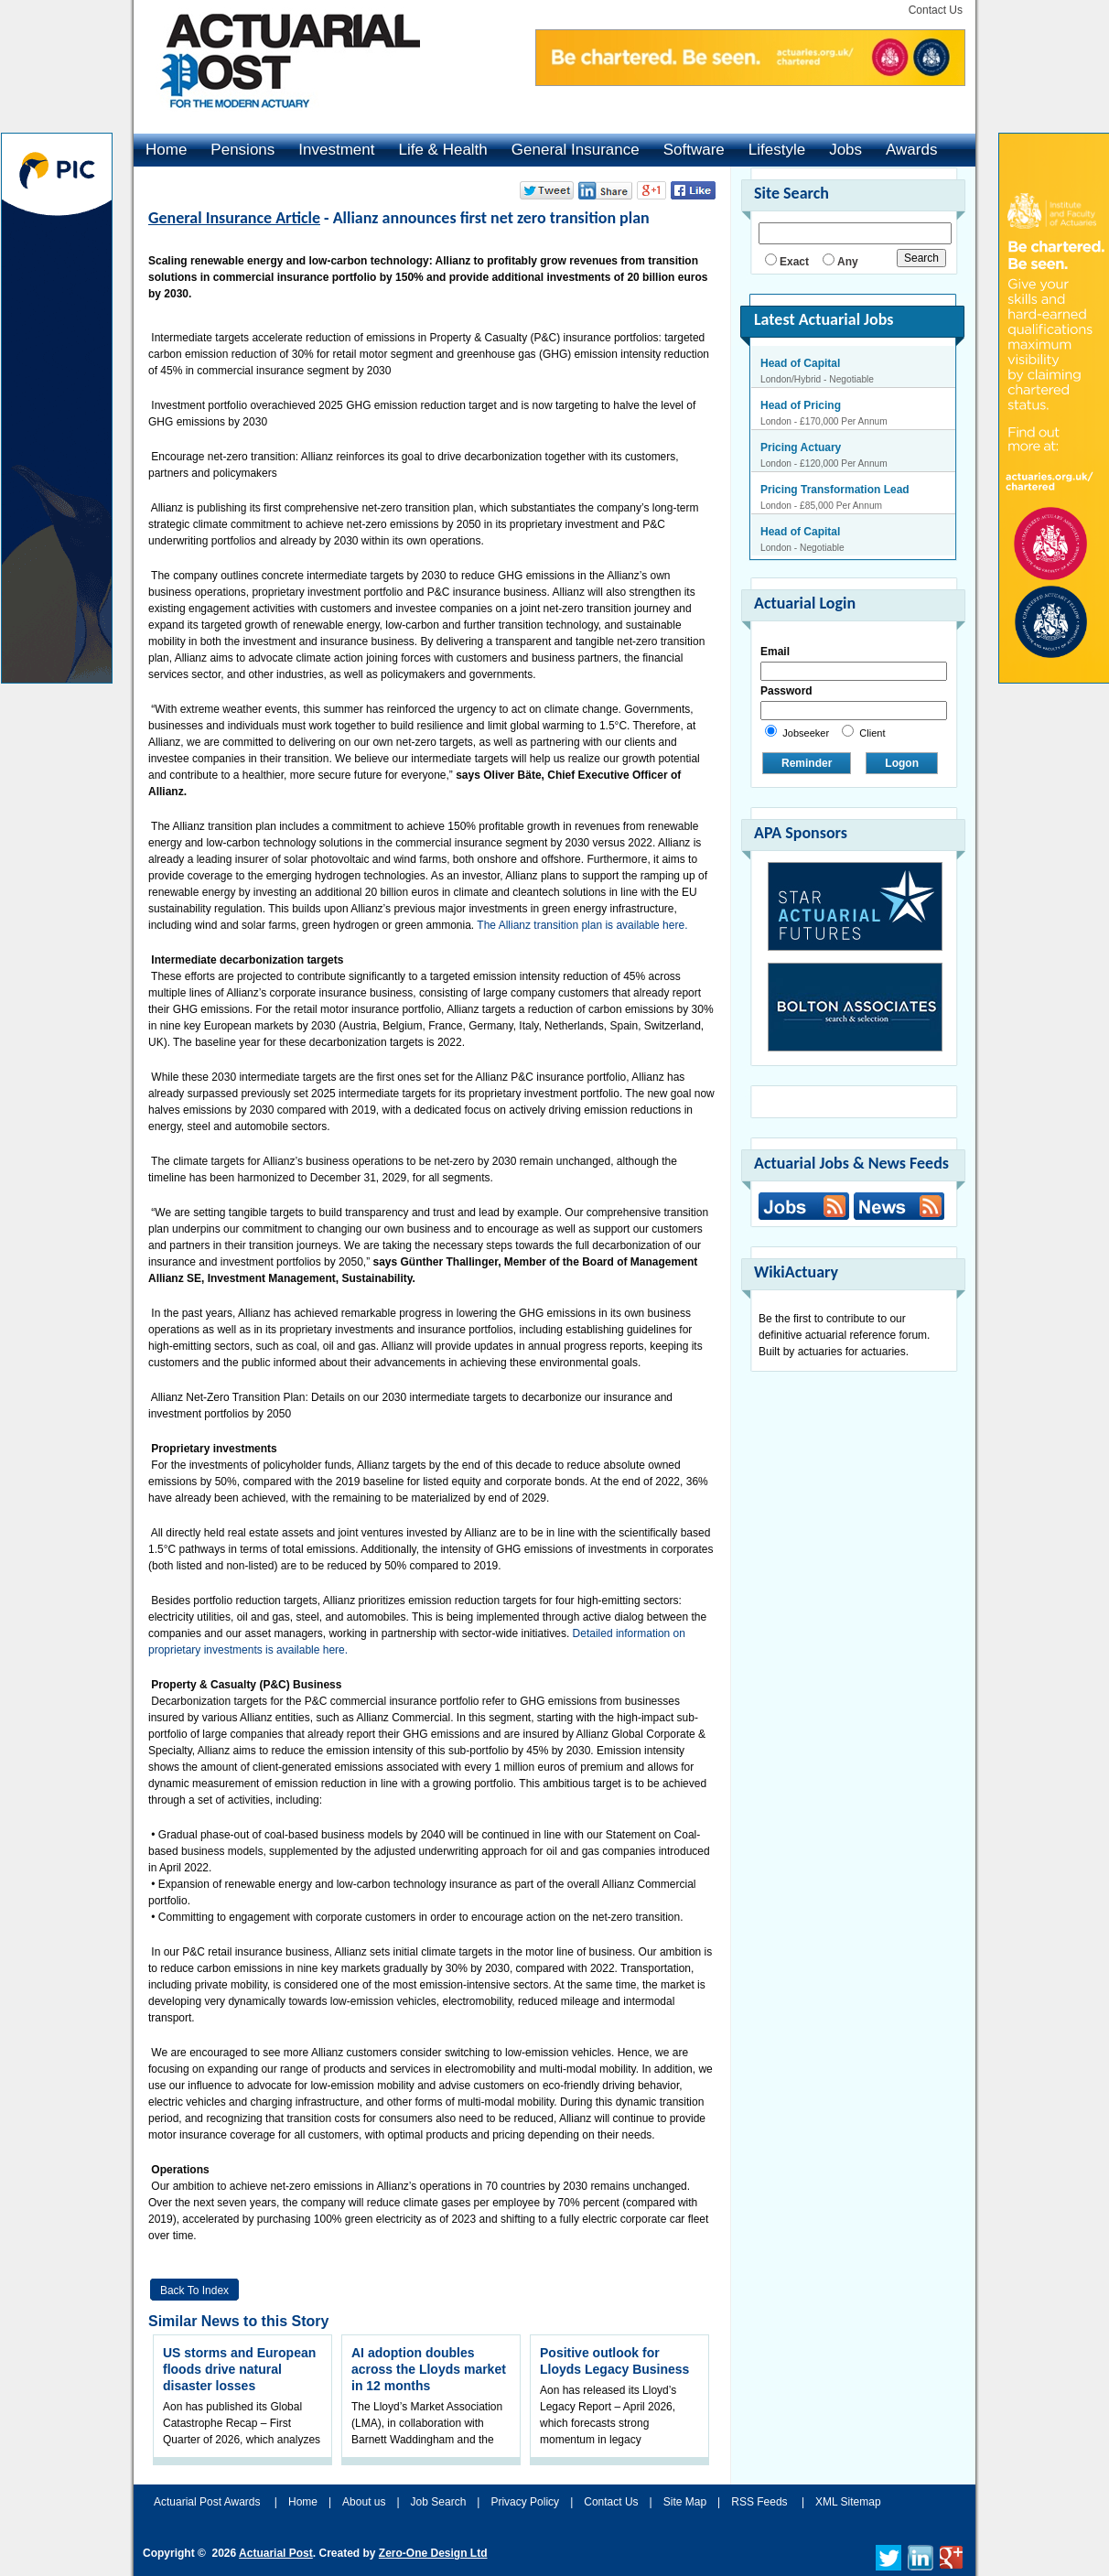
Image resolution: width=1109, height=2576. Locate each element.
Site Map (684, 2501)
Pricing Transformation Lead (835, 489)
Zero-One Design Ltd (433, 2553)
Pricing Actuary (800, 447)
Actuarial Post (276, 2553)
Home (166, 149)
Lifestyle (776, 149)
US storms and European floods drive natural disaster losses (239, 2369)
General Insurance (575, 149)
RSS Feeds (759, 2501)
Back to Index (194, 2290)
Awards (911, 149)
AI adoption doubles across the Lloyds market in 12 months (428, 2369)
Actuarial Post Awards (209, 2501)
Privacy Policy (524, 2501)
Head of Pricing (800, 405)
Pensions (242, 149)
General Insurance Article (234, 218)
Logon (902, 763)
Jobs (845, 149)
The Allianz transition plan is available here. (582, 925)
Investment (336, 149)
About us (363, 2501)
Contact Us (936, 10)
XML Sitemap (848, 2501)
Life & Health (442, 149)
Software (694, 149)
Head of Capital (800, 363)
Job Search (439, 2501)
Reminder (806, 763)
